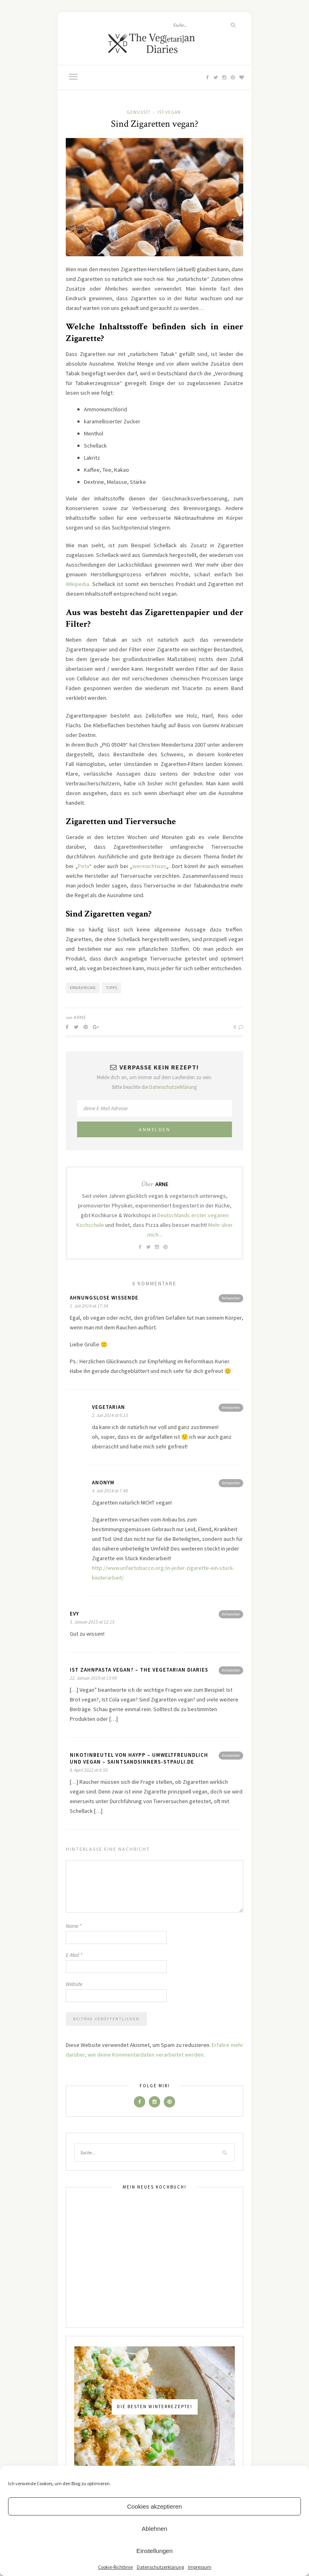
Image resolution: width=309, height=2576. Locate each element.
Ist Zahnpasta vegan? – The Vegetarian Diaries (139, 1669)
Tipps (111, 987)
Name (73, 1926)
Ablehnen (154, 2528)
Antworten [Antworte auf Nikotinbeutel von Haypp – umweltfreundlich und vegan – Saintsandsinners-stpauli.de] (231, 1755)
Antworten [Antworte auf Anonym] (231, 1483)
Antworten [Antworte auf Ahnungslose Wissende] (231, 1298)
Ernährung (83, 987)
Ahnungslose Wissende (104, 1297)
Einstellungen (154, 2550)
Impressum (199, 2567)
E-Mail (74, 1955)
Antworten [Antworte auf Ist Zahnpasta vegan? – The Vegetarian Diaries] (231, 1670)
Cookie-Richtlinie (115, 2567)
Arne (80, 1017)
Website (74, 1984)
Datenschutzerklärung (160, 2567)
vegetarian (108, 1407)
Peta (83, 866)
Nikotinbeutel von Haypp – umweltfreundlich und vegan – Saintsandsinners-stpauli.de (139, 1758)
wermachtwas (149, 866)
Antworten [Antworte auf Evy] (231, 1614)
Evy (74, 1613)
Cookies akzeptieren (154, 2506)
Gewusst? (139, 112)
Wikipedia (77, 584)
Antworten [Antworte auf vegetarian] (231, 1407)
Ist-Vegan (169, 112)
